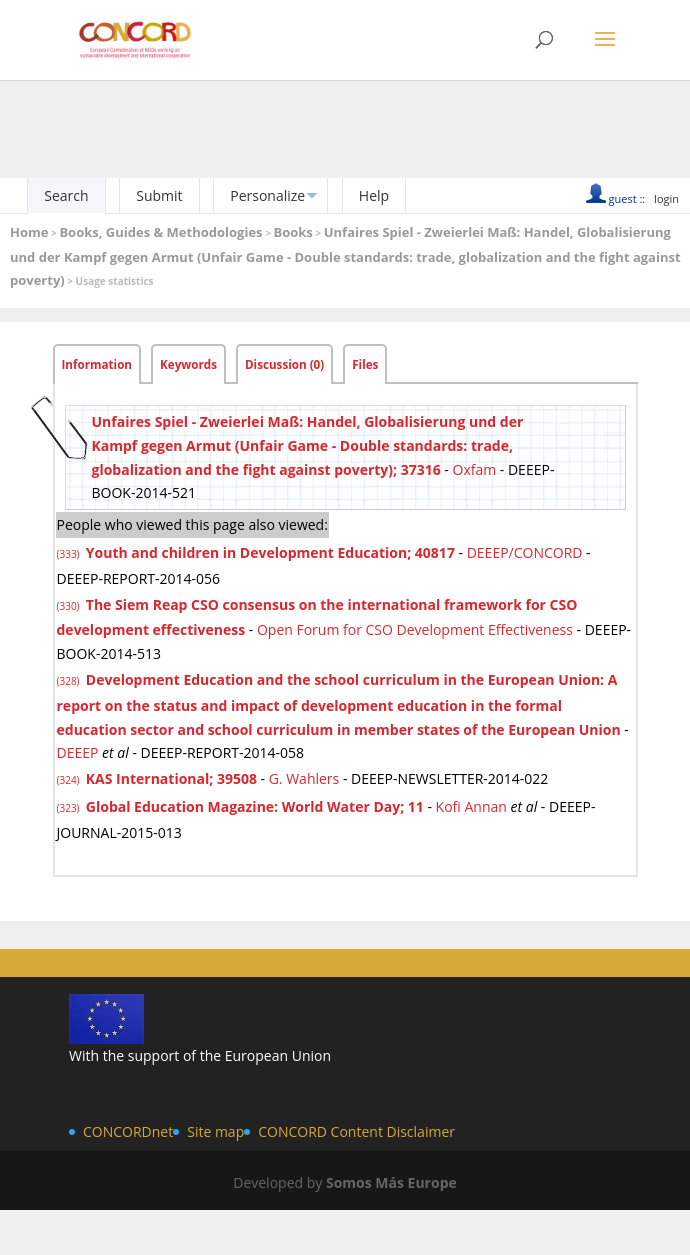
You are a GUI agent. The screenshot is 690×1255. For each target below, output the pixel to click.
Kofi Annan (471, 806)
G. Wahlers (304, 778)
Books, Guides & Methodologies (160, 232)
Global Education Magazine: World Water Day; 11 (255, 806)
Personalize (267, 195)
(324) (70, 780)
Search (66, 195)
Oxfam (475, 469)
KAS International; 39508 (171, 778)
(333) (70, 554)
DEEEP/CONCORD (525, 552)
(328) (70, 681)
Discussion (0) (284, 364)
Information (97, 364)
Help (374, 195)
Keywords (188, 364)
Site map (215, 1131)
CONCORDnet (128, 1131)
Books (292, 232)
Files (365, 364)
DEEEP (78, 752)
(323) (70, 808)
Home (29, 232)
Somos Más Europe (391, 1182)
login (666, 198)
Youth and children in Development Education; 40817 (270, 552)
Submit (159, 195)
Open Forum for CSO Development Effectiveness (415, 629)
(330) (70, 606)
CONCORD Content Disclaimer (356, 1131)
